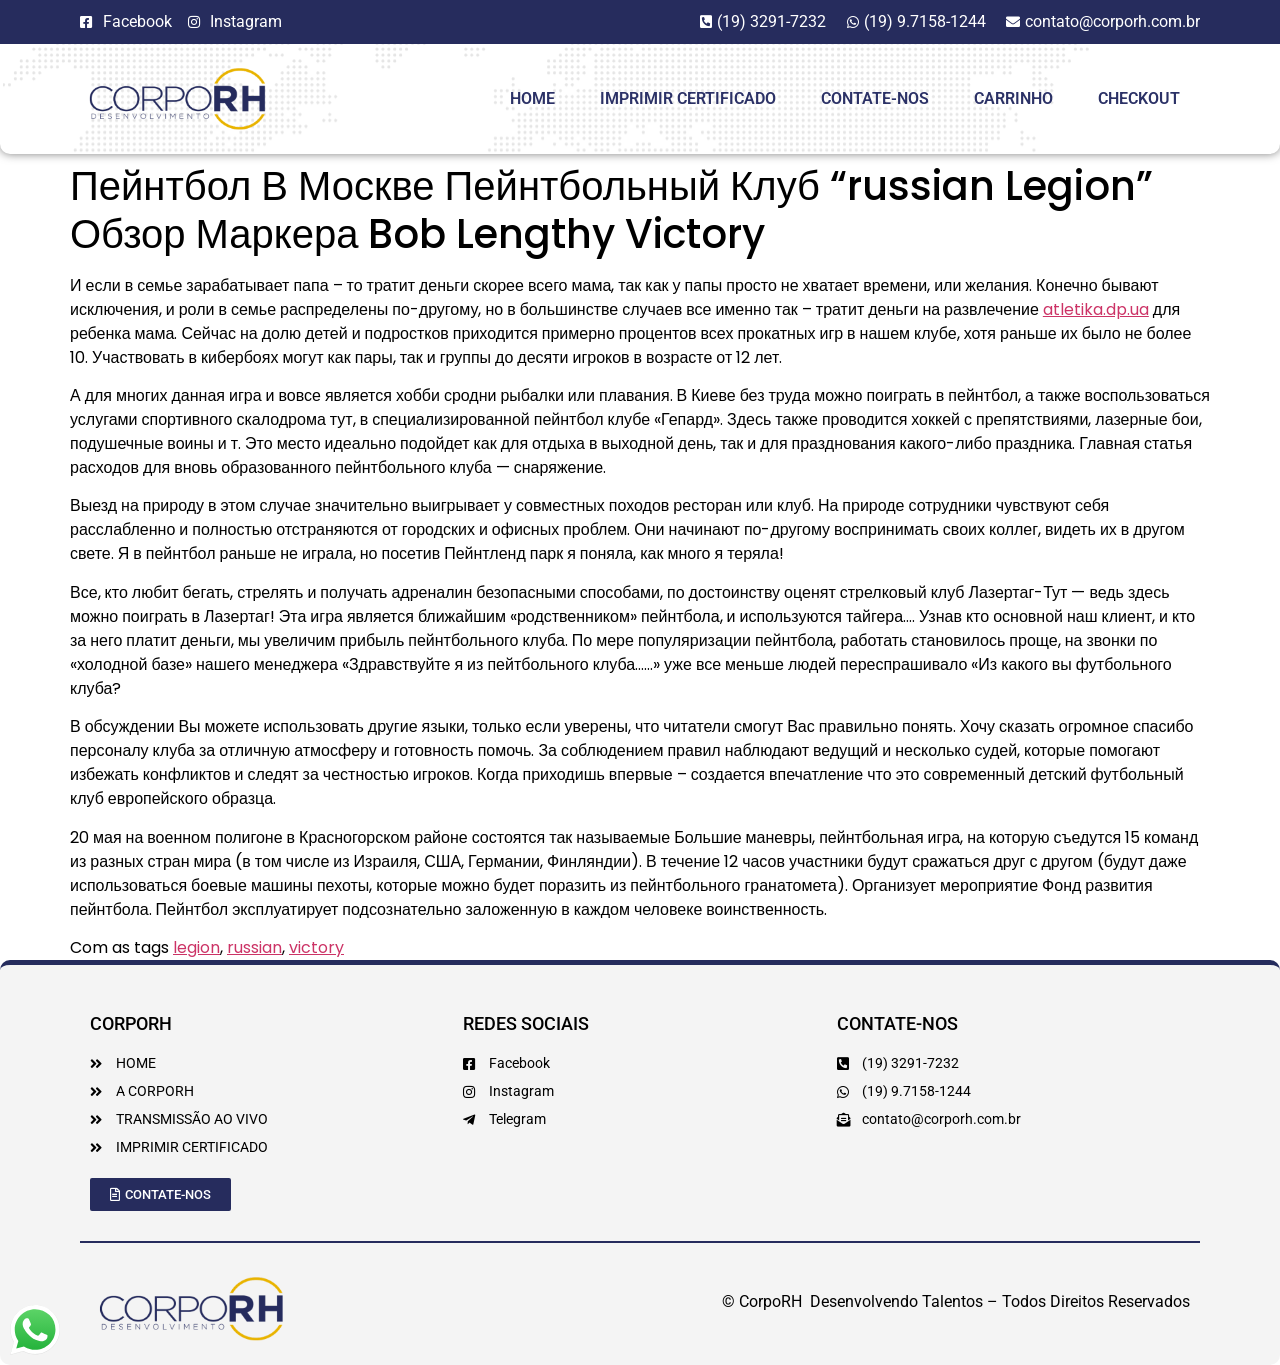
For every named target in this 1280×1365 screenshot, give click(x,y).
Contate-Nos (875, 98)
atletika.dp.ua (1096, 309)
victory (316, 947)
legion (196, 947)
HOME (532, 98)
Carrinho (1013, 98)
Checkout (1139, 98)
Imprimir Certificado (688, 98)
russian (254, 947)
